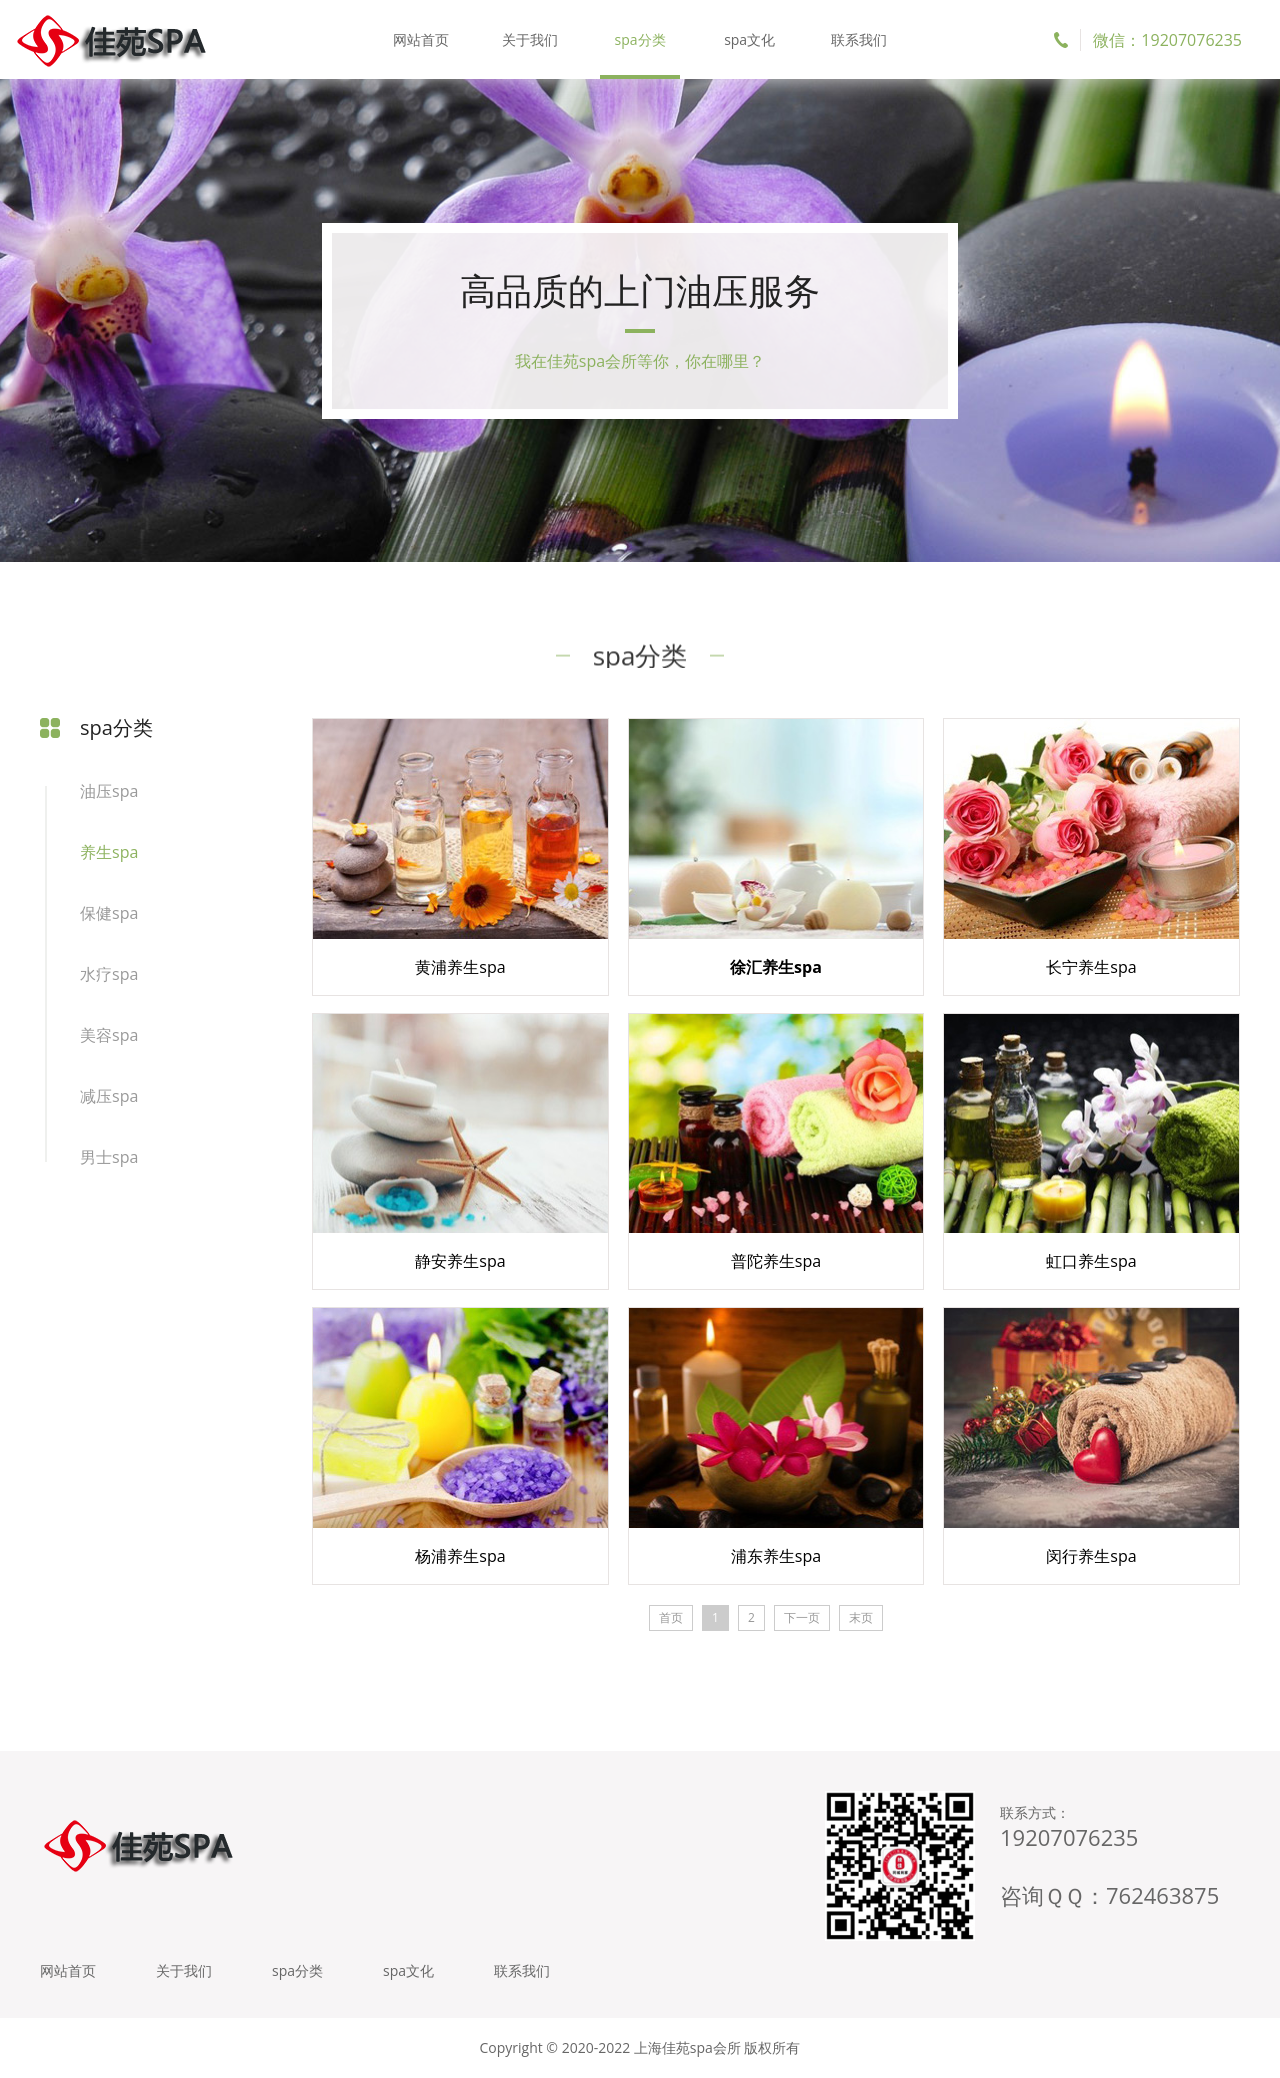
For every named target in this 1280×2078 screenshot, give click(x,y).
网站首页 (421, 39)
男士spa (109, 1157)
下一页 (802, 1617)
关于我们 (530, 39)
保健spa (109, 913)
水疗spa (109, 974)
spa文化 (749, 39)
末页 (861, 1617)
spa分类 (639, 39)
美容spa (109, 1035)
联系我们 (859, 39)
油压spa (109, 791)
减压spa (109, 1096)
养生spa (109, 852)
